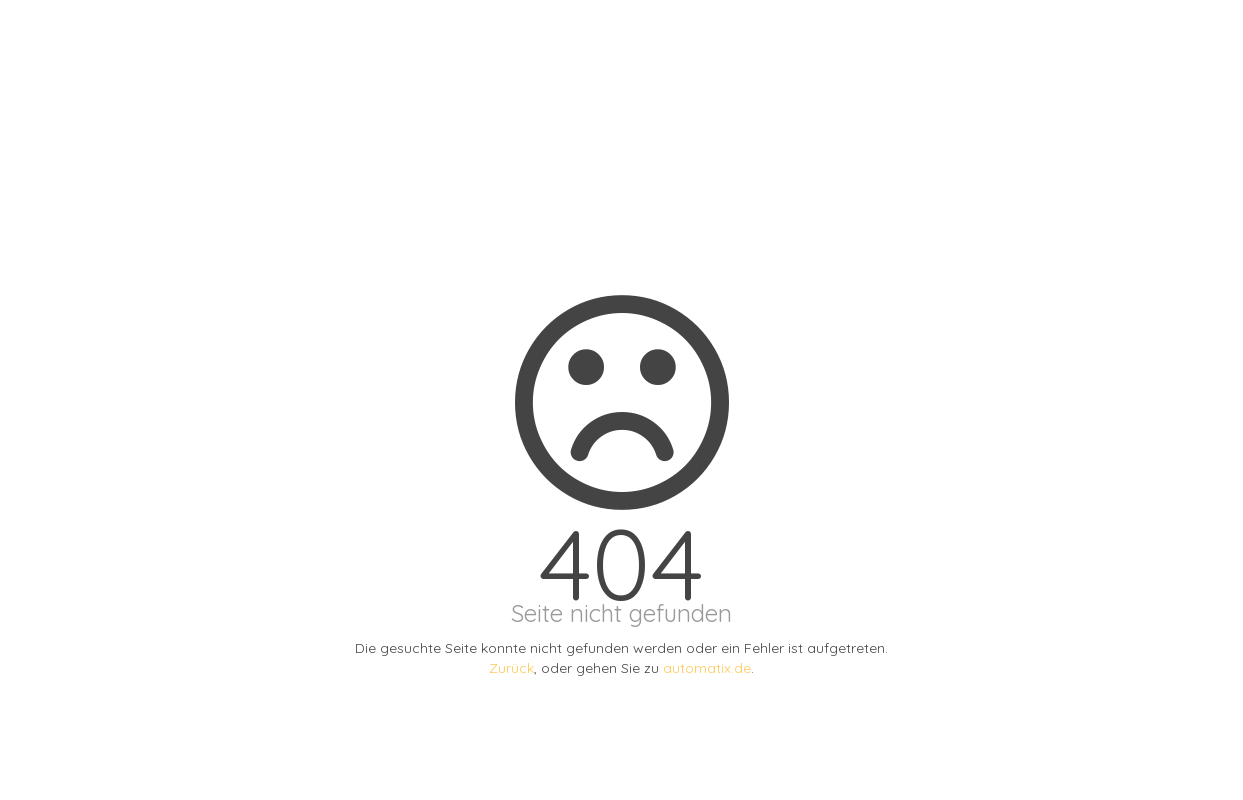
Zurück (511, 668)
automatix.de (707, 668)
